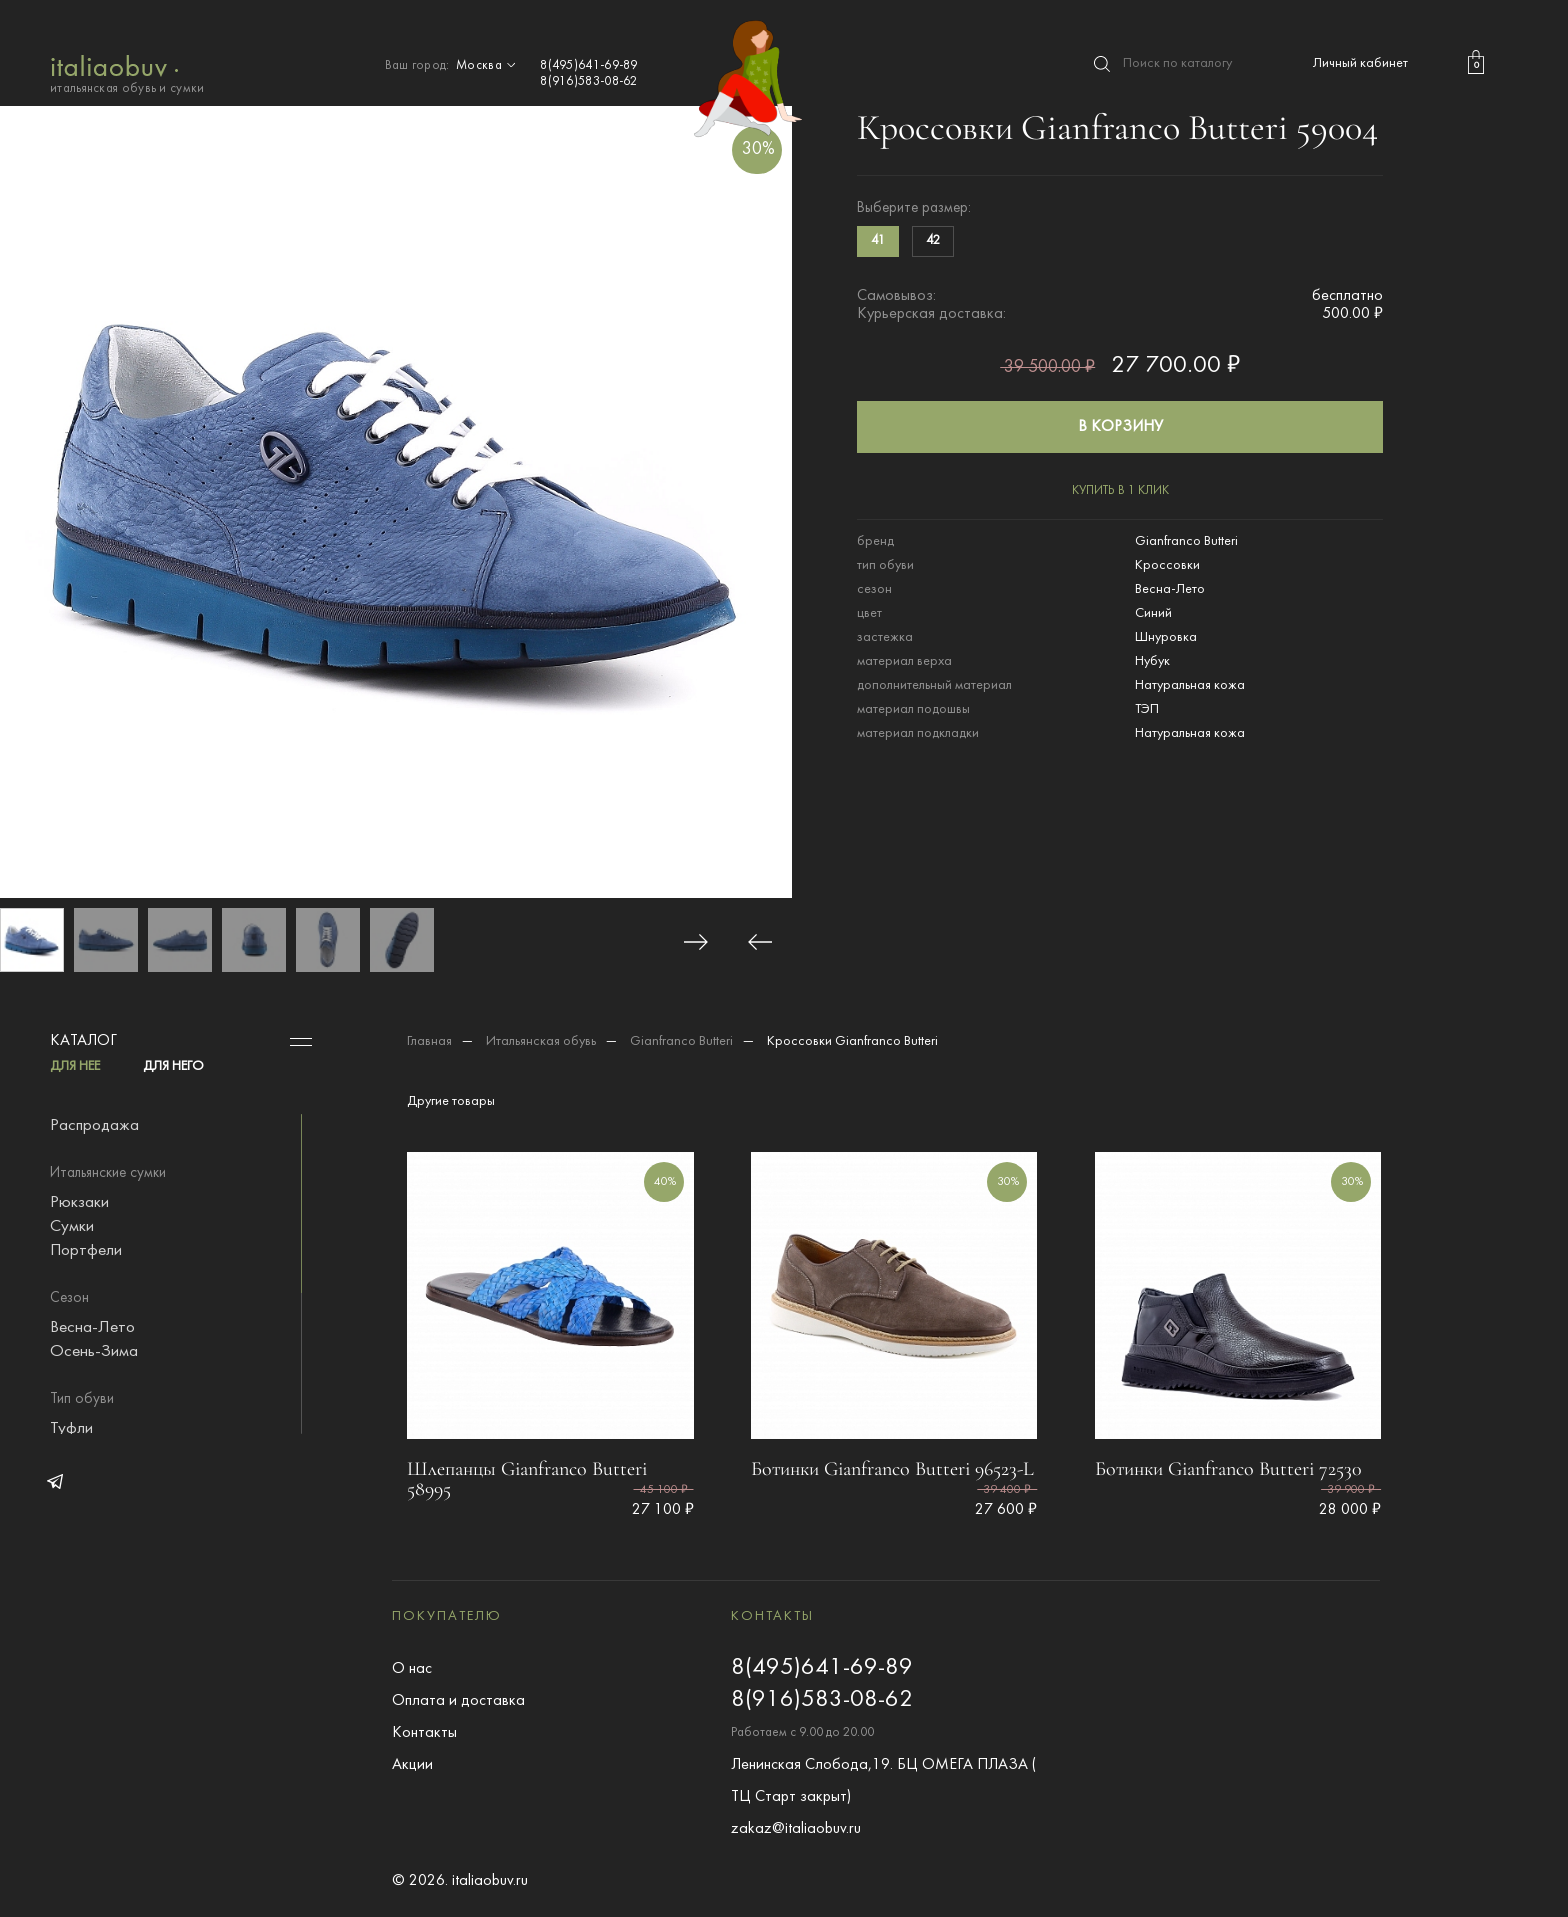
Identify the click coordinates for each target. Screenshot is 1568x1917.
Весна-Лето (92, 1328)
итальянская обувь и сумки (127, 72)
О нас (412, 1669)
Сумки (72, 1227)
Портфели (86, 1251)
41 (878, 241)
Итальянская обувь (541, 1041)
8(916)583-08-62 (589, 82)
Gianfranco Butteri (681, 1041)
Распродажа (94, 1126)
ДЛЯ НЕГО (173, 1066)
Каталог (83, 1041)
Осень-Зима (94, 1352)
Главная (429, 1041)
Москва (488, 66)
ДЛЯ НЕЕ (75, 1066)
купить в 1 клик (1120, 491)
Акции (412, 1765)
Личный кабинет (1360, 63)
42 (933, 241)
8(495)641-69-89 (589, 66)
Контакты (424, 1733)
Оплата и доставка (458, 1701)
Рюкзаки (79, 1203)
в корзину (1120, 427)
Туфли (71, 1429)
